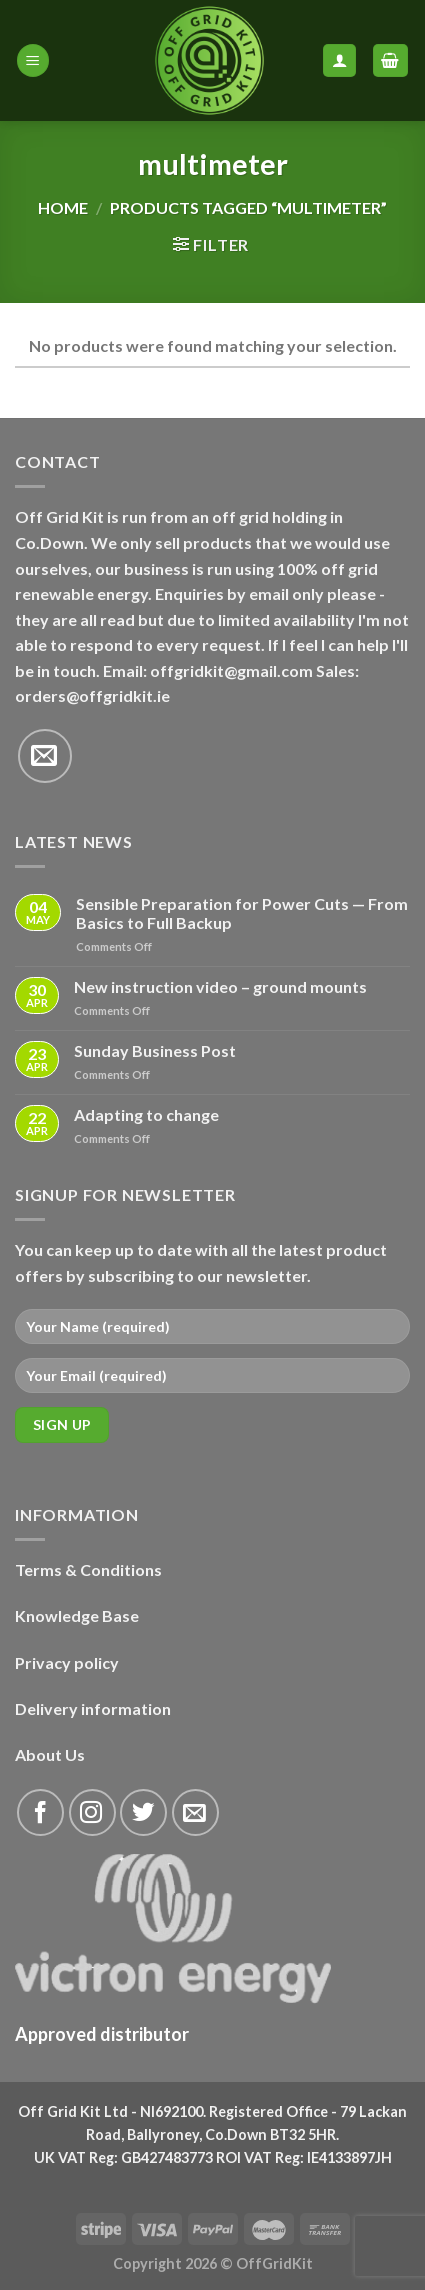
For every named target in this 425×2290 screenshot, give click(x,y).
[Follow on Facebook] (40, 1812)
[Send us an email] (45, 756)
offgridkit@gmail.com (231, 670)
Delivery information (93, 1708)
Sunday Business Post (155, 1050)
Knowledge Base (77, 1615)
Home (63, 207)
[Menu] (33, 60)
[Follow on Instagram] (92, 1812)
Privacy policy (67, 1662)
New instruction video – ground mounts (220, 986)
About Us (50, 1754)
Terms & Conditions (88, 1569)
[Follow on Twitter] (143, 1812)
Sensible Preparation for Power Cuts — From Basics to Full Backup (242, 913)
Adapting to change (146, 1114)
